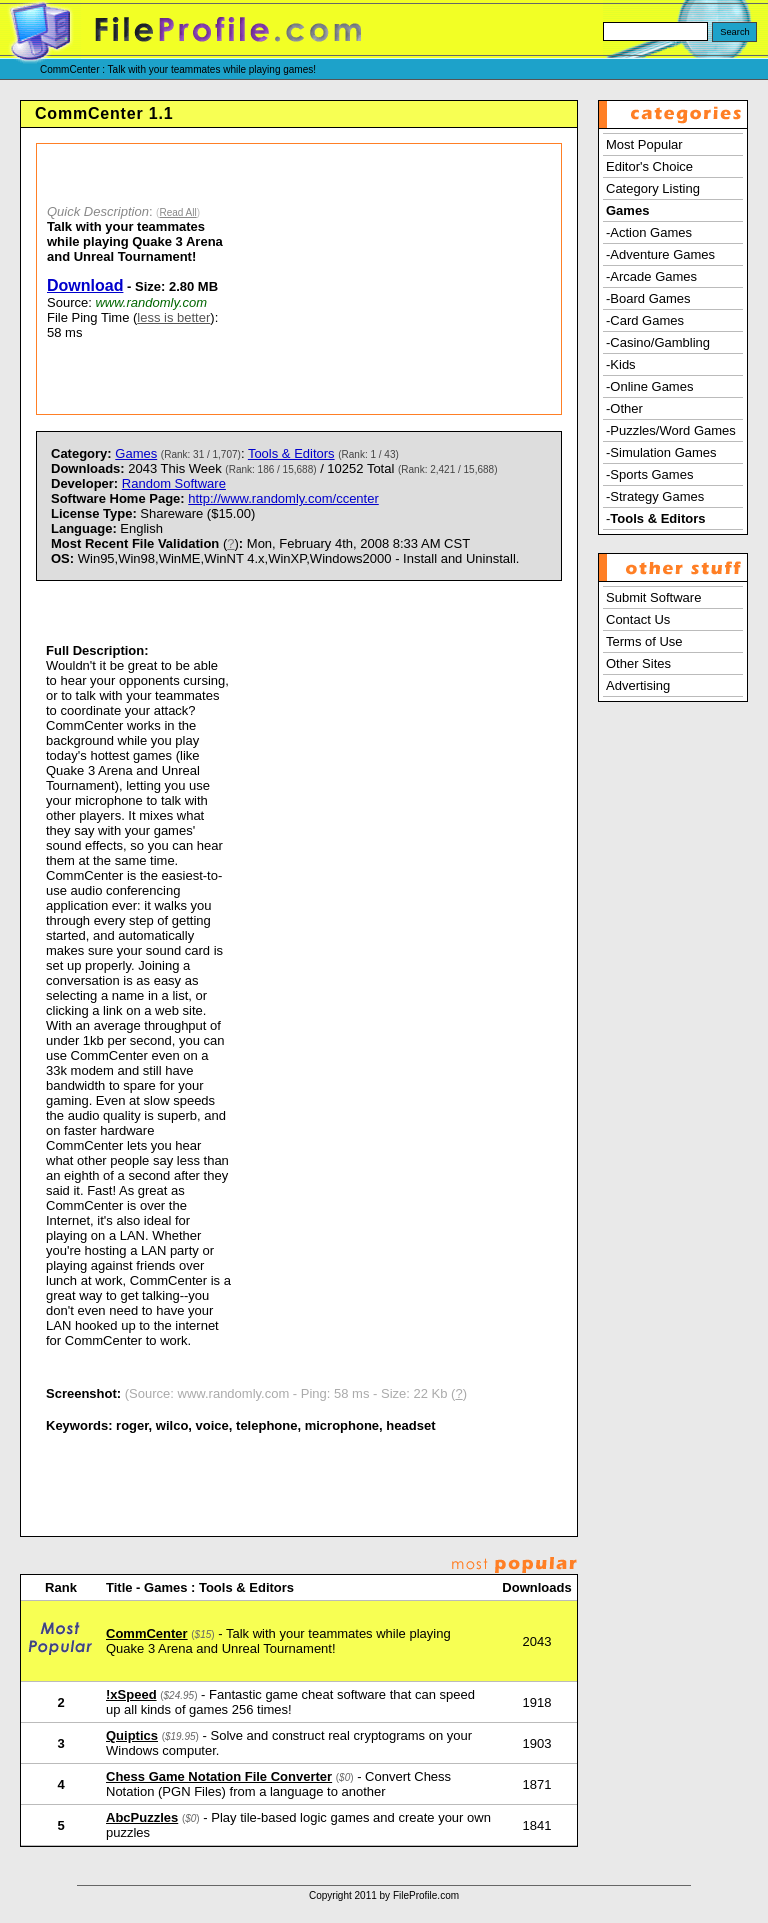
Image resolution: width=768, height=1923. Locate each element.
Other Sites (638, 663)
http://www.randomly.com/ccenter (283, 498)
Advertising (638, 685)
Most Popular (644, 144)
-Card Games (645, 320)
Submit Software (653, 597)
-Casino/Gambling (658, 342)
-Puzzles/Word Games (671, 430)
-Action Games (649, 232)
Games (136, 453)
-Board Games (648, 298)
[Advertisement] (401, 279)
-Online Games (649, 386)
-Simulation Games (661, 452)
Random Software (174, 483)
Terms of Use (644, 641)
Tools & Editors (291, 453)
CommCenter (147, 1633)
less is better (173, 317)
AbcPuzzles (142, 1817)
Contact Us (638, 619)
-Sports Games (649, 474)
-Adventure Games (660, 254)
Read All (177, 212)
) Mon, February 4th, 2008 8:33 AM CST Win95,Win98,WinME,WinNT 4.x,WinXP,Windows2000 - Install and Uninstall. (285, 551)
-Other (624, 408)
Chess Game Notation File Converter (219, 1776)
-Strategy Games (655, 496)
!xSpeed (131, 1694)
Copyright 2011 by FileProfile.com (384, 1895)
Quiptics (132, 1735)
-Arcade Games (651, 276)
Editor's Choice (649, 166)
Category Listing (653, 188)
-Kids (621, 364)
